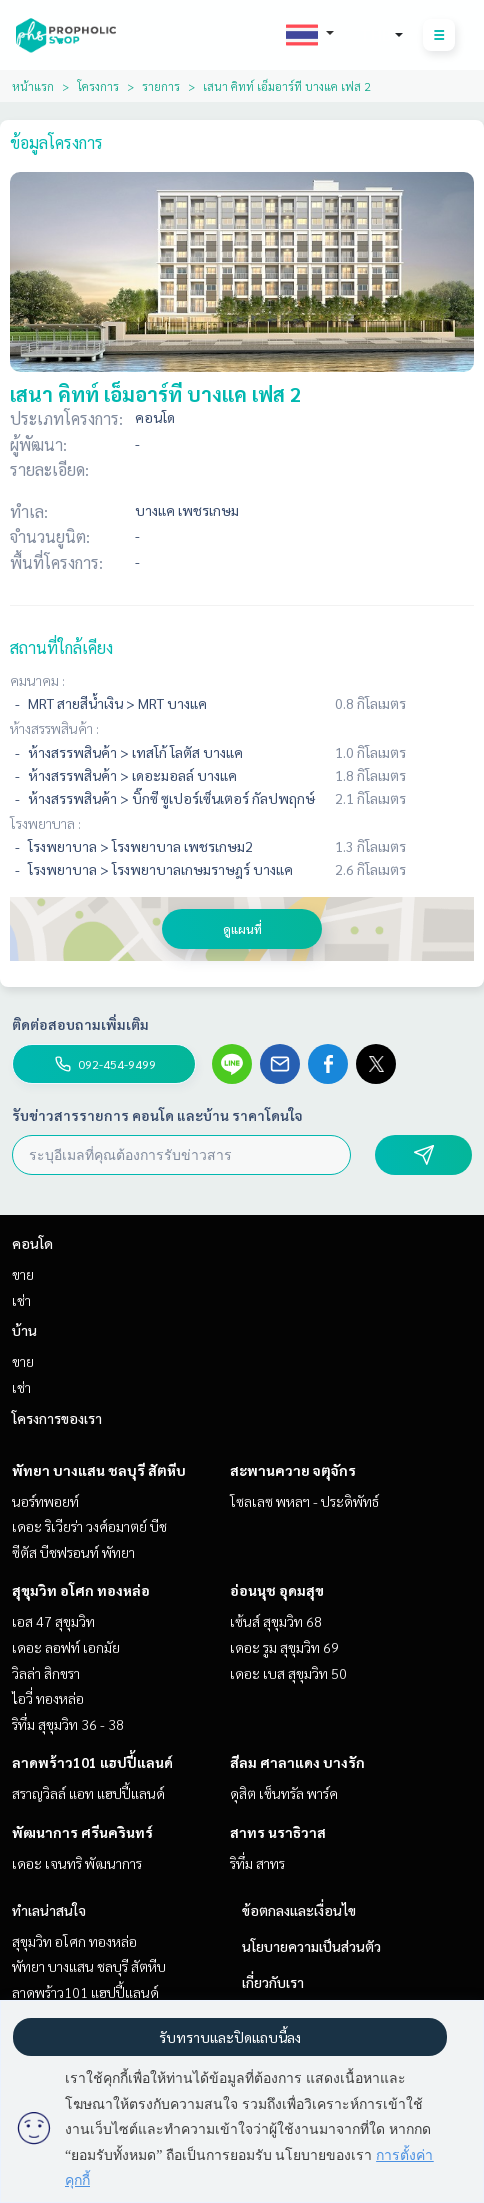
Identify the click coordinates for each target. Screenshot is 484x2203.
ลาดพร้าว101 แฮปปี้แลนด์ (92, 1762)
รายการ (161, 86)
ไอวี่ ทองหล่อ (48, 1698)
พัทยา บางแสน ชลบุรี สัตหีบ (99, 1470)
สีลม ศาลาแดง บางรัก (297, 1762)
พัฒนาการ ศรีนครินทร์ (82, 1832)
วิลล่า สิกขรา (46, 1673)
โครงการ (98, 86)
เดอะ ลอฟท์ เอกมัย (66, 1647)
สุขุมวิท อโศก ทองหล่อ (81, 1590)
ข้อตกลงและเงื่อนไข (299, 1910)
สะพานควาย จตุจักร (293, 1470)
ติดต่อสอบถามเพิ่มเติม (80, 1024)
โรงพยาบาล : (45, 823)
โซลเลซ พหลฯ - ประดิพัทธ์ (304, 1501)
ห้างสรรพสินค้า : (54, 728)
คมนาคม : (37, 680)
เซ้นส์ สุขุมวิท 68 (276, 1621)
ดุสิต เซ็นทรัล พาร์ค (284, 1793)
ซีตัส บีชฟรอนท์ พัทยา (73, 1552)
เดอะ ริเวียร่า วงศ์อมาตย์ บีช (89, 1526)
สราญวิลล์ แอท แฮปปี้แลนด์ (88, 1793)
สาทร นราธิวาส (278, 1832)
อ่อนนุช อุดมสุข (277, 1590)
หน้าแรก (33, 86)
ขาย (23, 1274)
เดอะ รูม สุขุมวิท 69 (284, 1647)
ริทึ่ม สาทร (257, 1863)
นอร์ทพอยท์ (45, 1501)
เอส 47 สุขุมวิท (53, 1621)
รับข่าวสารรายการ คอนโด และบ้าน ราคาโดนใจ (157, 1115)
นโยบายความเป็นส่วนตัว (311, 1946)
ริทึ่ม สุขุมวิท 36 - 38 (68, 1724)
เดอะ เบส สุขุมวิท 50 (288, 1673)
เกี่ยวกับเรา (273, 1982)
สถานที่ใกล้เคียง (61, 647)
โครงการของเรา (57, 1418)
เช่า (21, 1300)
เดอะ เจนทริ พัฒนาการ (77, 1863)
